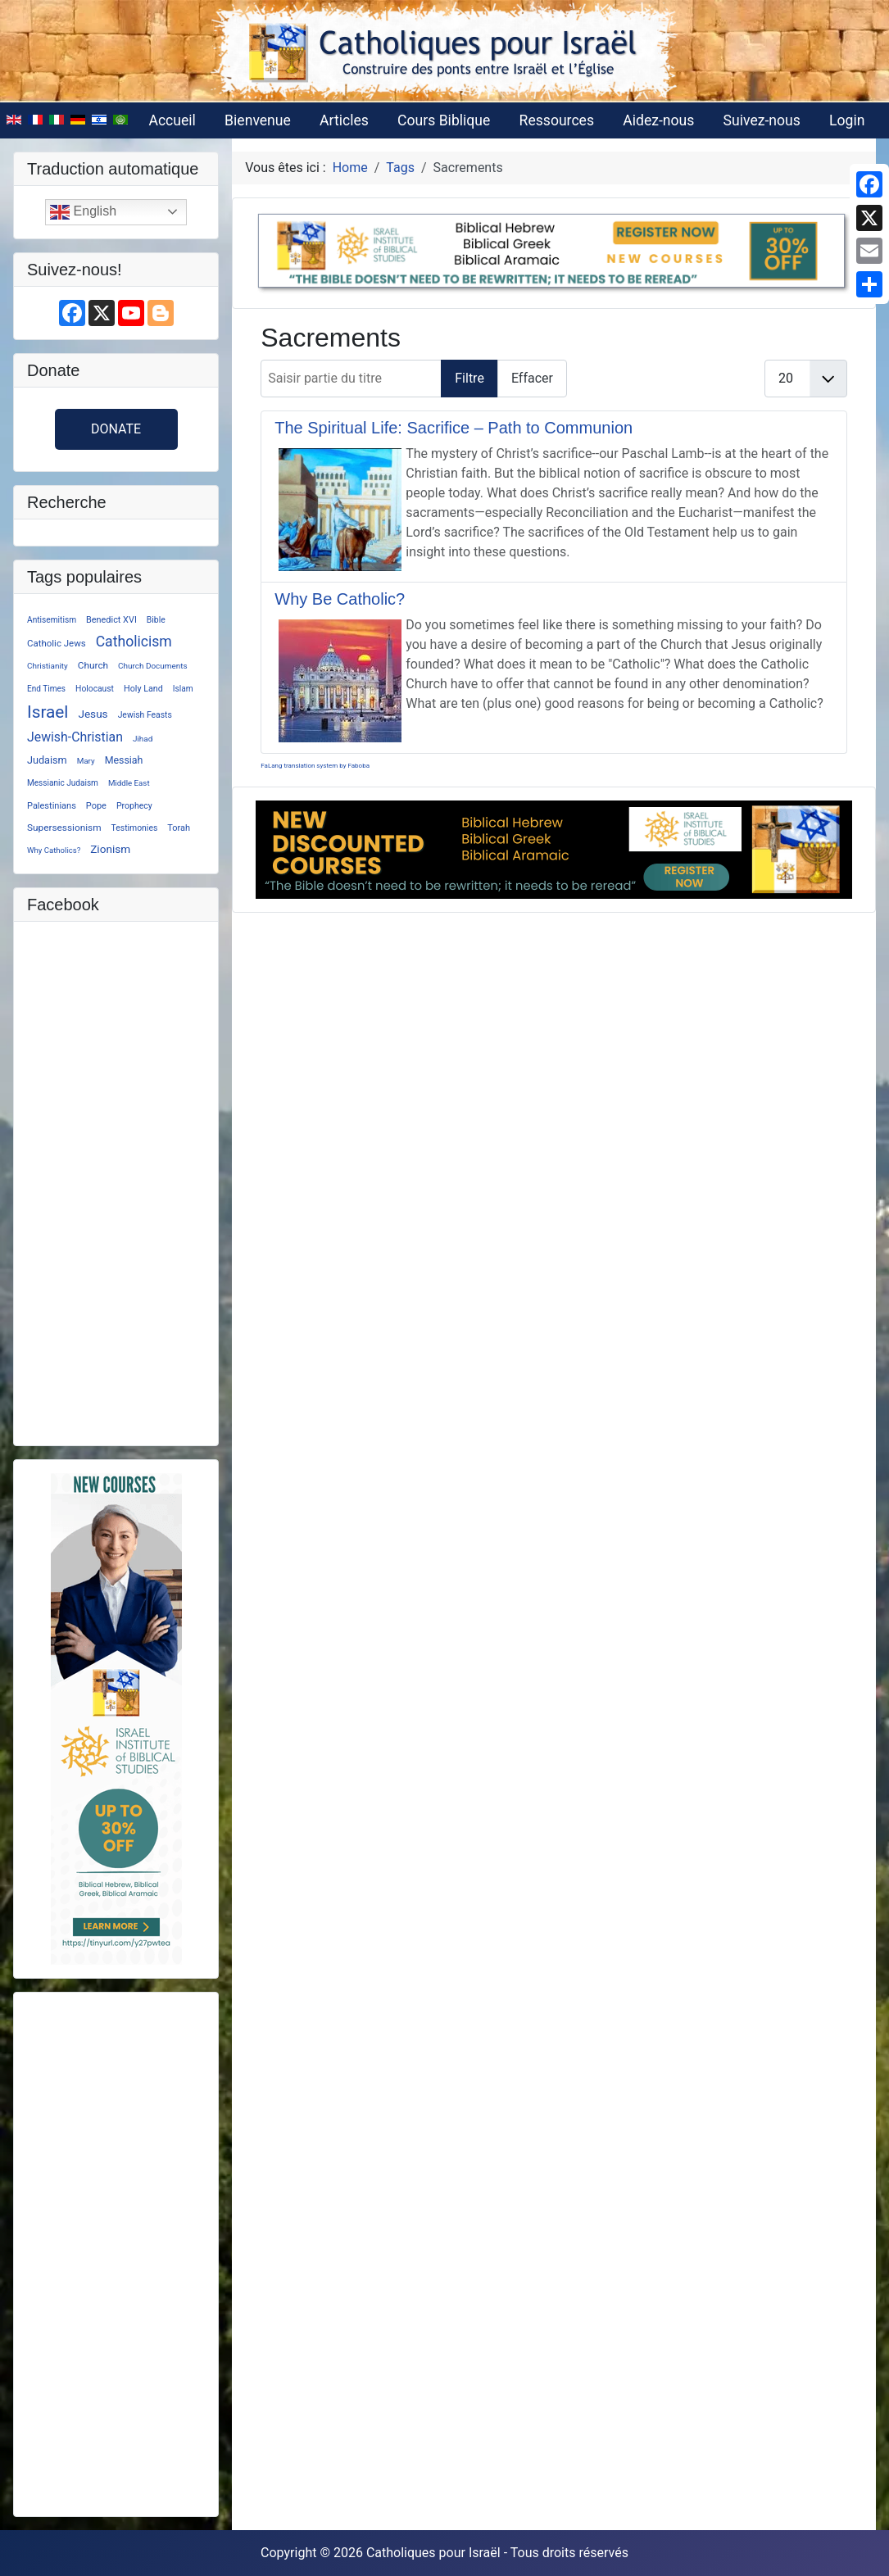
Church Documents (153, 665)
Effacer (532, 378)
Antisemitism (51, 619)
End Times (46, 688)
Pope (96, 805)
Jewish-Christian (75, 737)
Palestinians (51, 805)
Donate (116, 429)
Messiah (124, 760)
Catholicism (134, 641)
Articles (344, 120)
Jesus (92, 713)
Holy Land (143, 688)
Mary (86, 760)
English (83, 212)
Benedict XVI (111, 620)
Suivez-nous (762, 120)
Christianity (47, 665)
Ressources (556, 120)
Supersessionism (64, 827)
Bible (156, 620)
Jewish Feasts (145, 715)
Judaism (47, 760)
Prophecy (134, 805)
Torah (178, 828)
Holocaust (94, 688)
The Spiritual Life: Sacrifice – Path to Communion (453, 428)
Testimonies (134, 828)
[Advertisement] (116, 2251)
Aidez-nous (658, 120)
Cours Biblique (443, 120)
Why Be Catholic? (339, 599)
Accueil (171, 120)
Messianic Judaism (62, 782)
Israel (47, 712)
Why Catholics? (53, 850)
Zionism (110, 848)
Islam (183, 688)
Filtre (469, 378)
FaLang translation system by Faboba (315, 765)
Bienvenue (258, 120)
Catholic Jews (56, 643)
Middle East (129, 782)
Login (846, 120)
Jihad (142, 738)
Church (93, 665)
